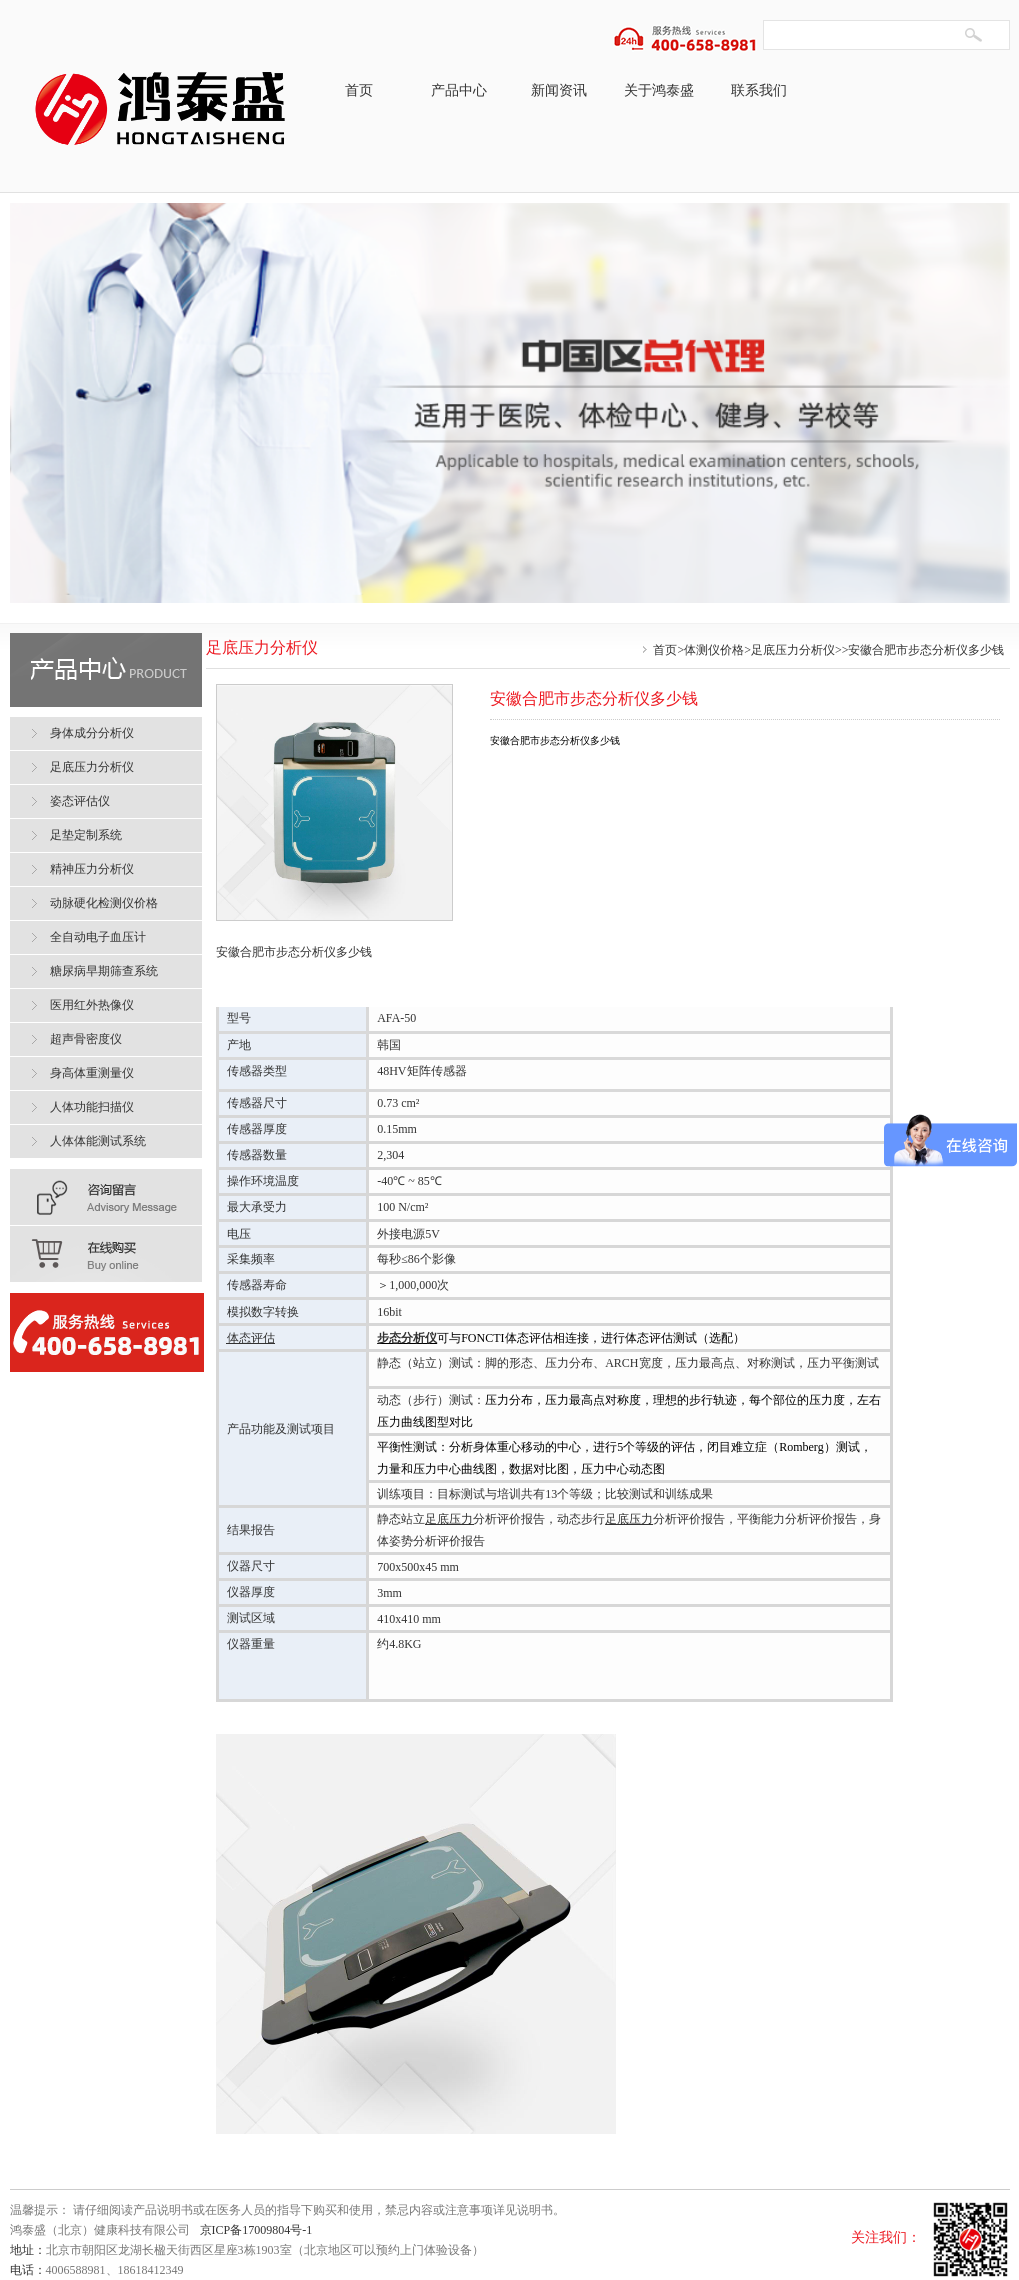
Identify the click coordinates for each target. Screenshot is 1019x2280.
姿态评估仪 (80, 801)
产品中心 (459, 90)
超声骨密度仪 (86, 1039)
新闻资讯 (559, 90)
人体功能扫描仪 (92, 1107)
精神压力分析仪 (92, 869)
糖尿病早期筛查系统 (104, 971)
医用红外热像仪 (92, 1005)
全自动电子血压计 (98, 937)
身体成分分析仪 (92, 733)
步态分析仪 (407, 1338)
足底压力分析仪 (793, 650)
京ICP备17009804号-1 (256, 2230)
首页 (359, 90)
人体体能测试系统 (98, 1141)
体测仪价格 (714, 650)
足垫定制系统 (86, 835)
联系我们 (759, 90)
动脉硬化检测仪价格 (104, 903)
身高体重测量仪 (92, 1073)
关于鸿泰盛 (659, 90)
